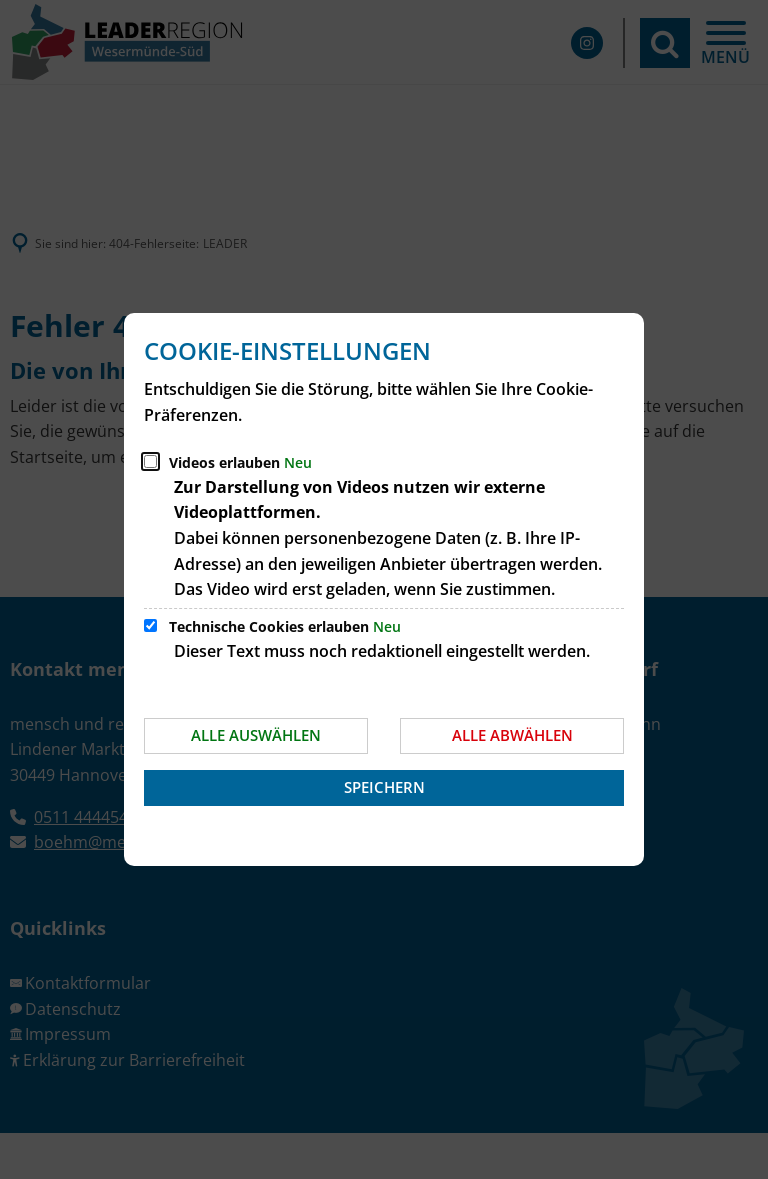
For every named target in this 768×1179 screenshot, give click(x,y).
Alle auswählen (256, 735)
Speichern (384, 787)
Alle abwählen (512, 735)
